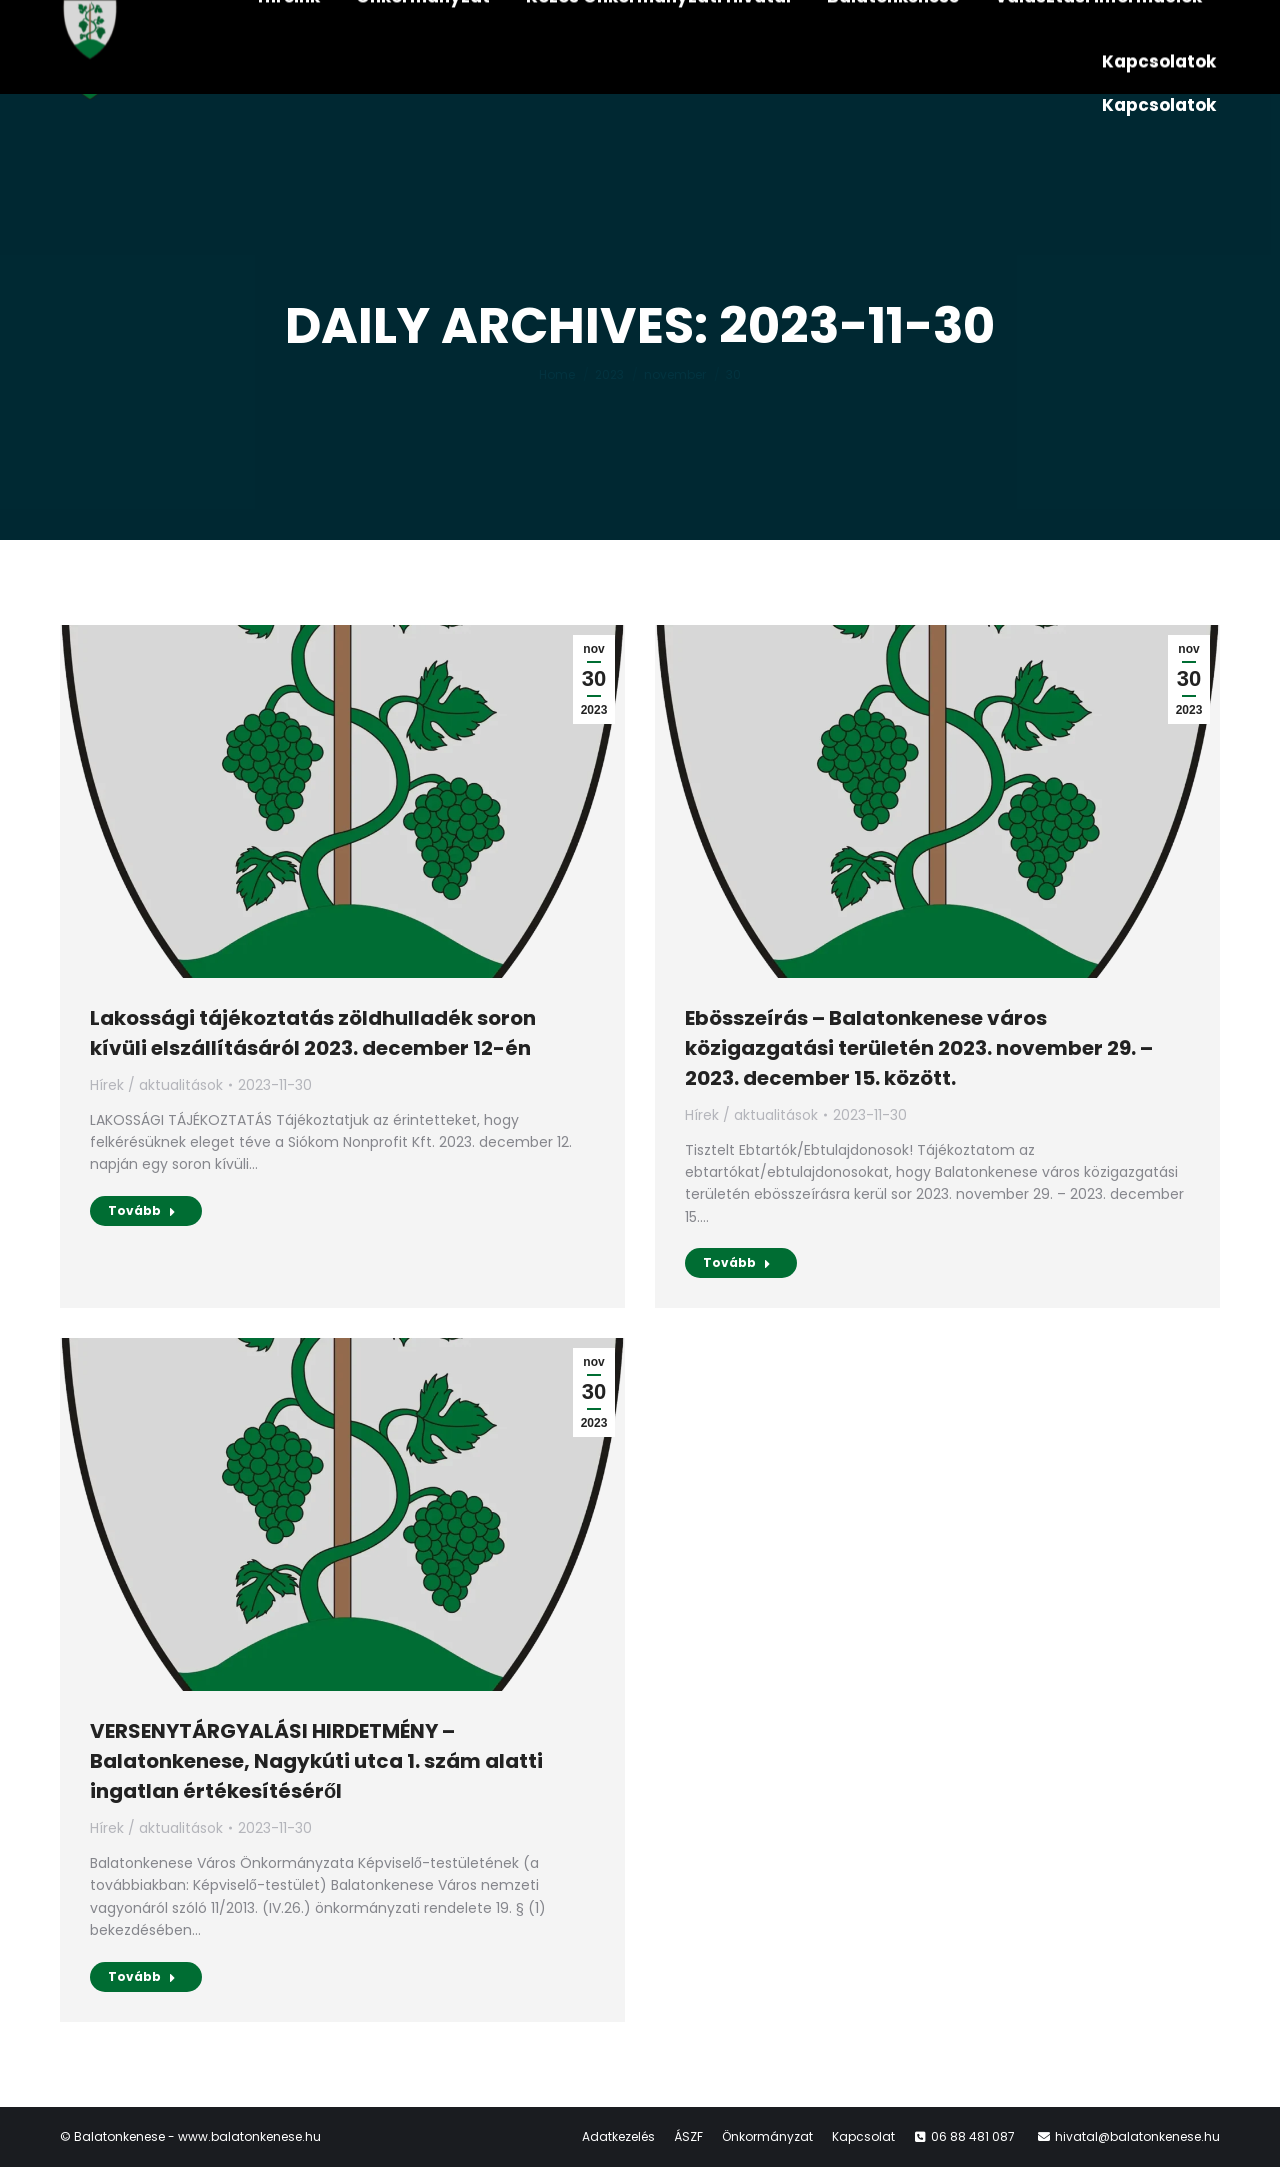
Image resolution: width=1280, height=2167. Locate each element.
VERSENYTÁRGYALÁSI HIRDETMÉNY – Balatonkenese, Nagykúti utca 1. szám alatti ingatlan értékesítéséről (316, 1761)
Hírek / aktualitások (156, 1085)
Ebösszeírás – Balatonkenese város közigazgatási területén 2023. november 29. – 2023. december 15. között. (919, 1048)
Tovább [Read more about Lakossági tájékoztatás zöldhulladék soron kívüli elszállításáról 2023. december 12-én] (142, 1210)
